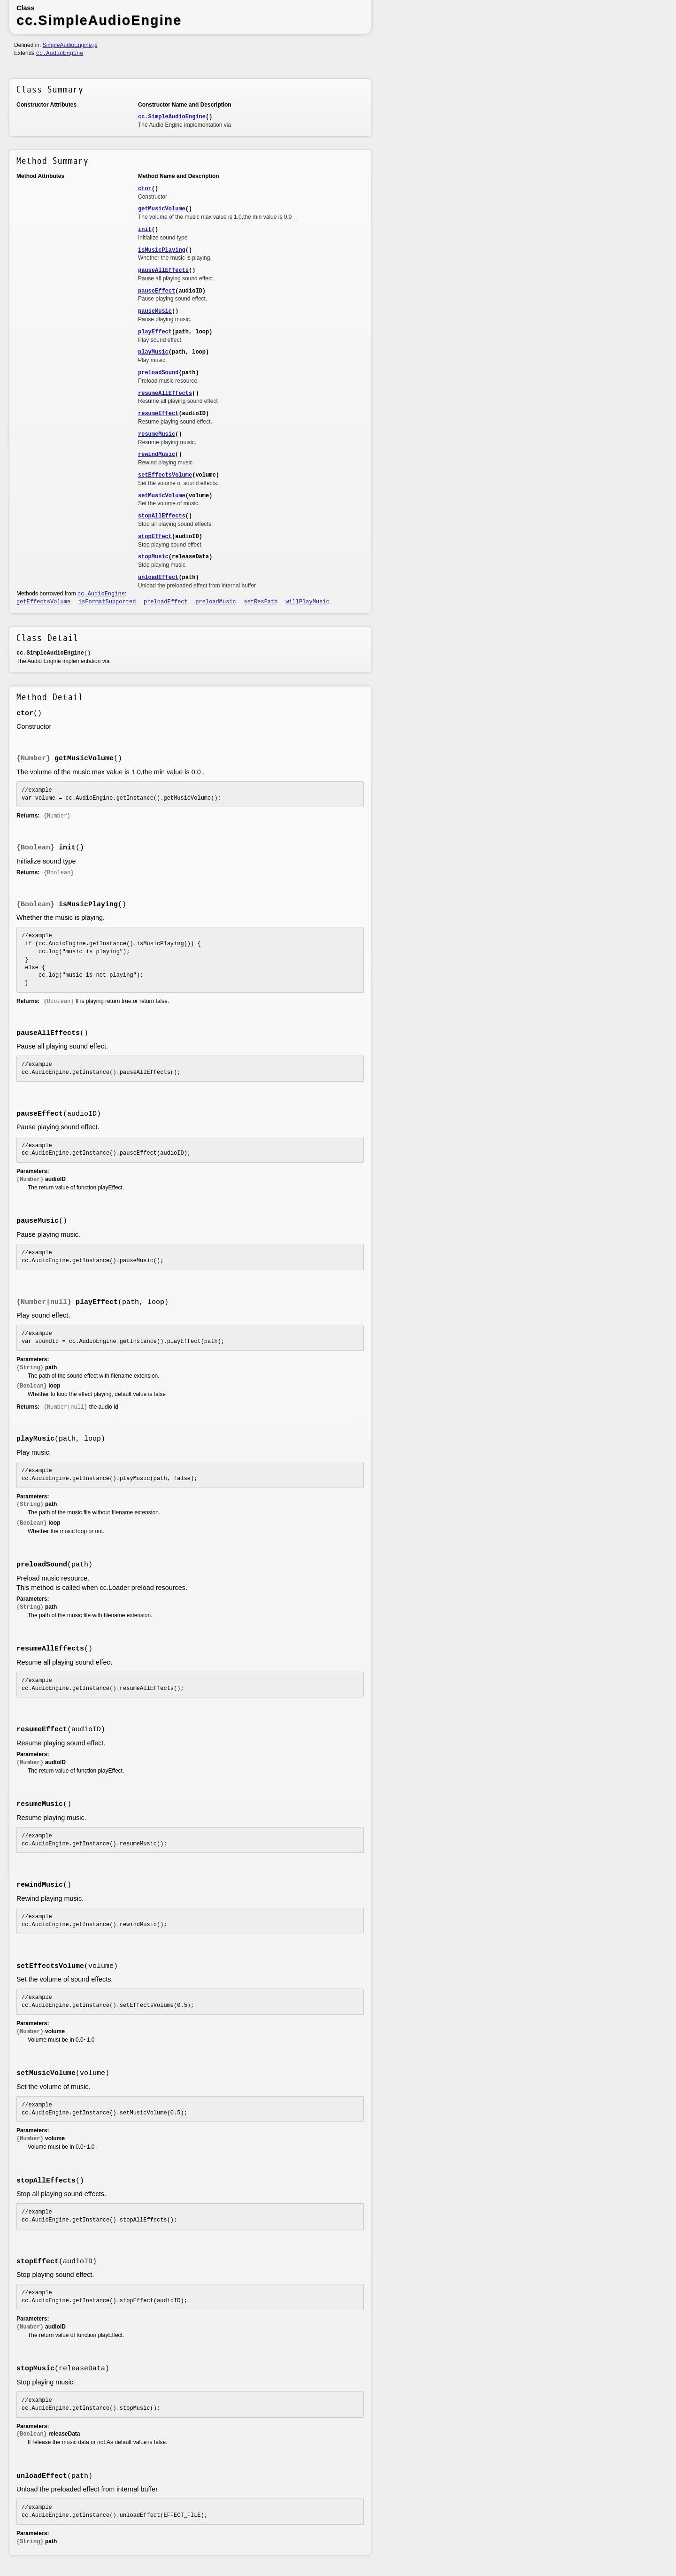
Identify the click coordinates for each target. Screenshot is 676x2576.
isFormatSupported (107, 602)
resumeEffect (158, 413)
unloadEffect (158, 577)
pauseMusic (155, 311)
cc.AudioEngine (60, 53)
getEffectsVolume (43, 602)
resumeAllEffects (165, 393)
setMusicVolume (161, 496)
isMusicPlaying (161, 250)
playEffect (155, 332)
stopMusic (153, 557)
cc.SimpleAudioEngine (172, 117)
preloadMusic (215, 602)
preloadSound (158, 373)
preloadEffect (166, 602)
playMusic (153, 352)
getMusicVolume (161, 209)
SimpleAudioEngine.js (70, 45)
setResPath (260, 602)
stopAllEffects (161, 516)
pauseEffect (156, 291)
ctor (145, 188)
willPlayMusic (307, 602)
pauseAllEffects (163, 270)
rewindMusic (156, 454)
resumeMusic (156, 434)
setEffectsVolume (165, 475)
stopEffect (155, 536)
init (145, 229)
